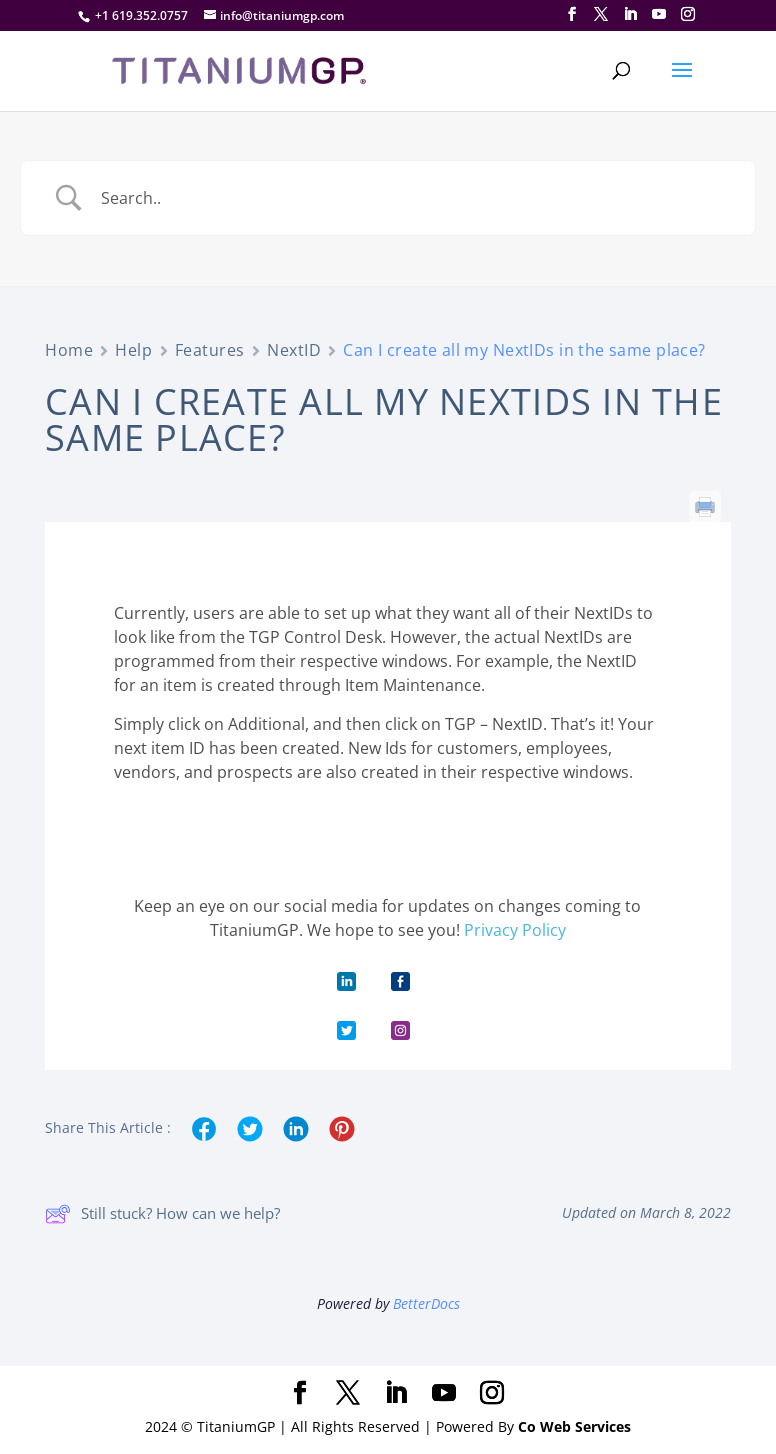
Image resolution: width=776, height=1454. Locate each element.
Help (133, 350)
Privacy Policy (515, 930)
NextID (294, 350)
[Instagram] (688, 14)
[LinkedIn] (630, 14)
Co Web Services (574, 1426)
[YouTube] (659, 14)
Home (69, 350)
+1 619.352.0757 (141, 15)
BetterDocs (426, 1303)
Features (210, 350)
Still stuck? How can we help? (162, 1214)
